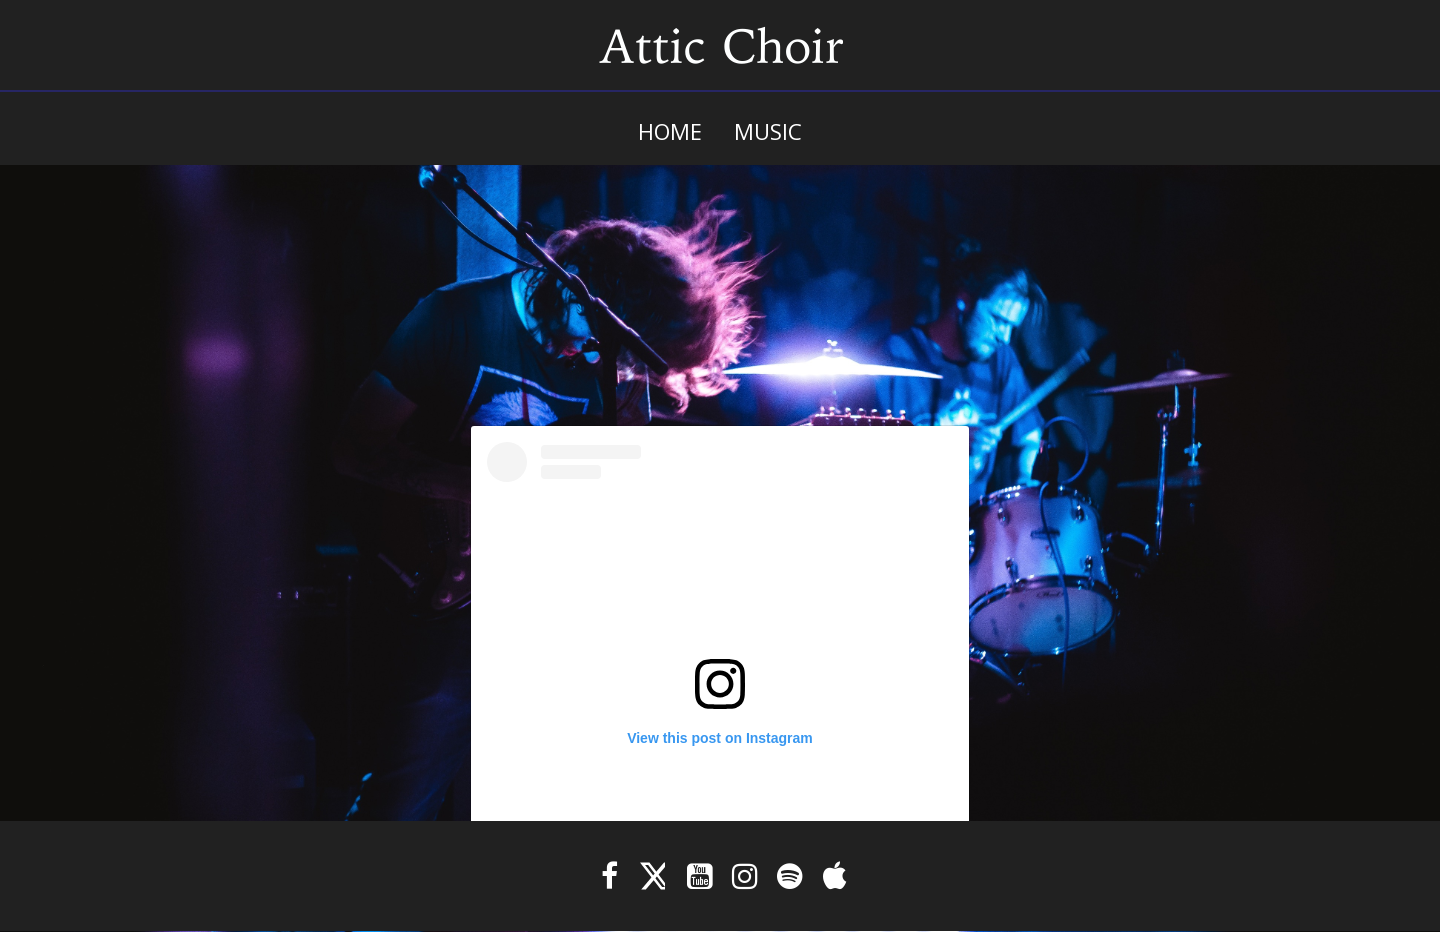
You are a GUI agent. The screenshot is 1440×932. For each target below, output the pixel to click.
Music (768, 131)
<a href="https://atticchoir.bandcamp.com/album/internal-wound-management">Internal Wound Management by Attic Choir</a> (720, 275)
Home (670, 131)
